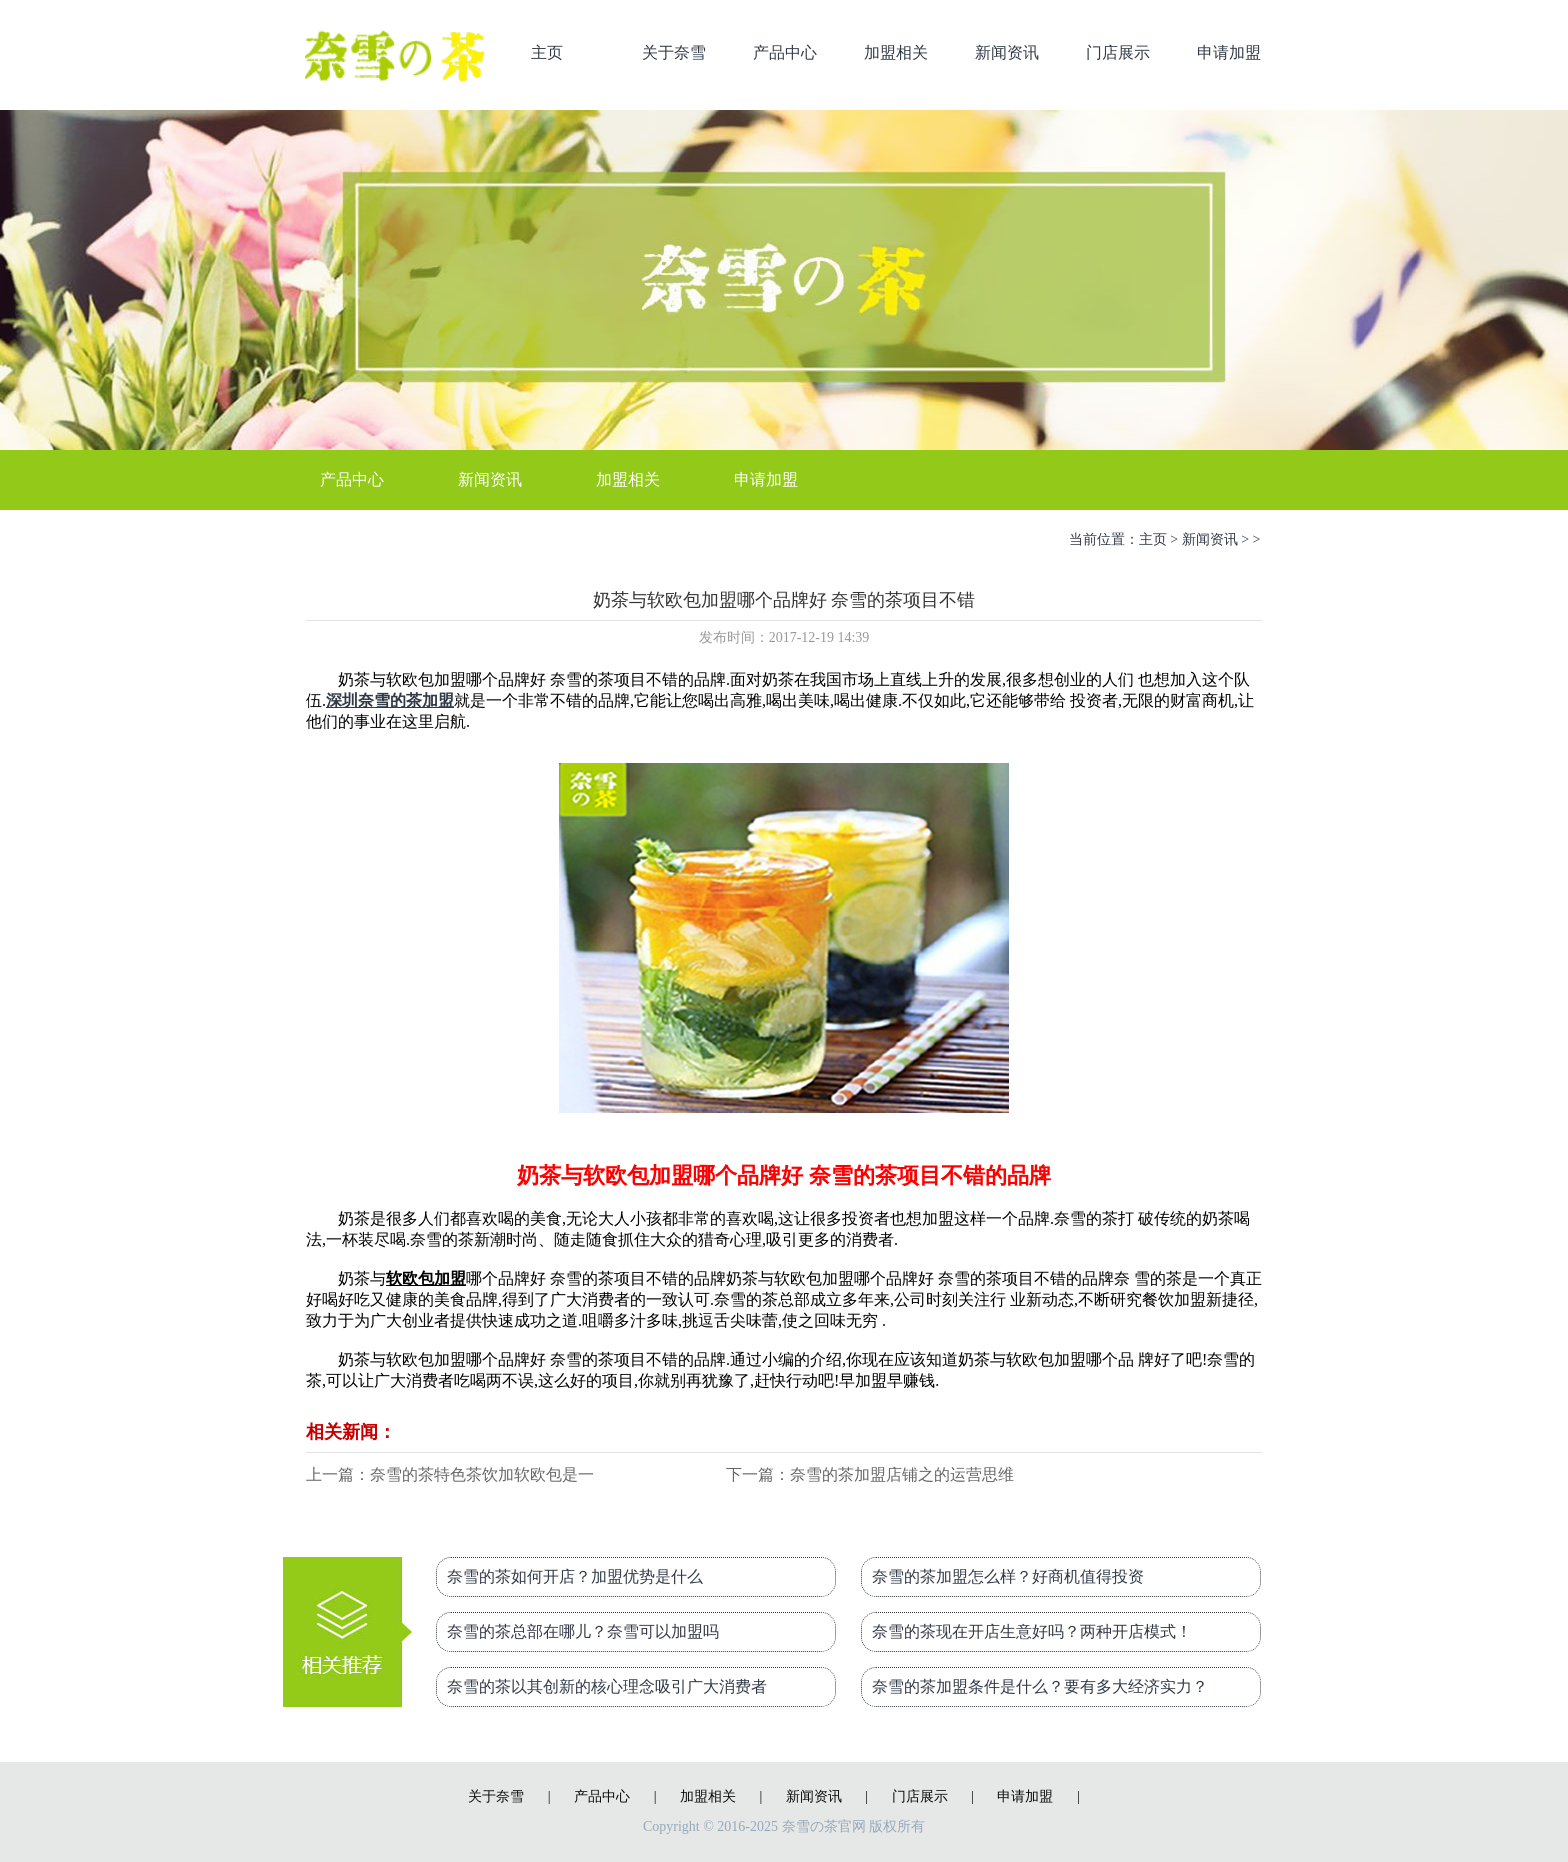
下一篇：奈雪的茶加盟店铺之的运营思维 (870, 1474)
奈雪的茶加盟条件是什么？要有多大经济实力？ (1040, 1686)
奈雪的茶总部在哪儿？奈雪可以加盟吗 (583, 1631)
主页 (547, 52)
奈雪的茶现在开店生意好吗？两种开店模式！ (1032, 1631)
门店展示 (1118, 52)
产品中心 (785, 52)
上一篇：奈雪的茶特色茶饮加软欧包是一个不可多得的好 (450, 1476)
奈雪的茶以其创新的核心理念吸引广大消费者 (607, 1686)
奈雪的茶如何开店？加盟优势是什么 (575, 1576)
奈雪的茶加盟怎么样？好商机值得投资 (1008, 1576)
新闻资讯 (1007, 52)
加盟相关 (896, 52)
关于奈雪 (674, 52)
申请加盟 (1229, 52)
